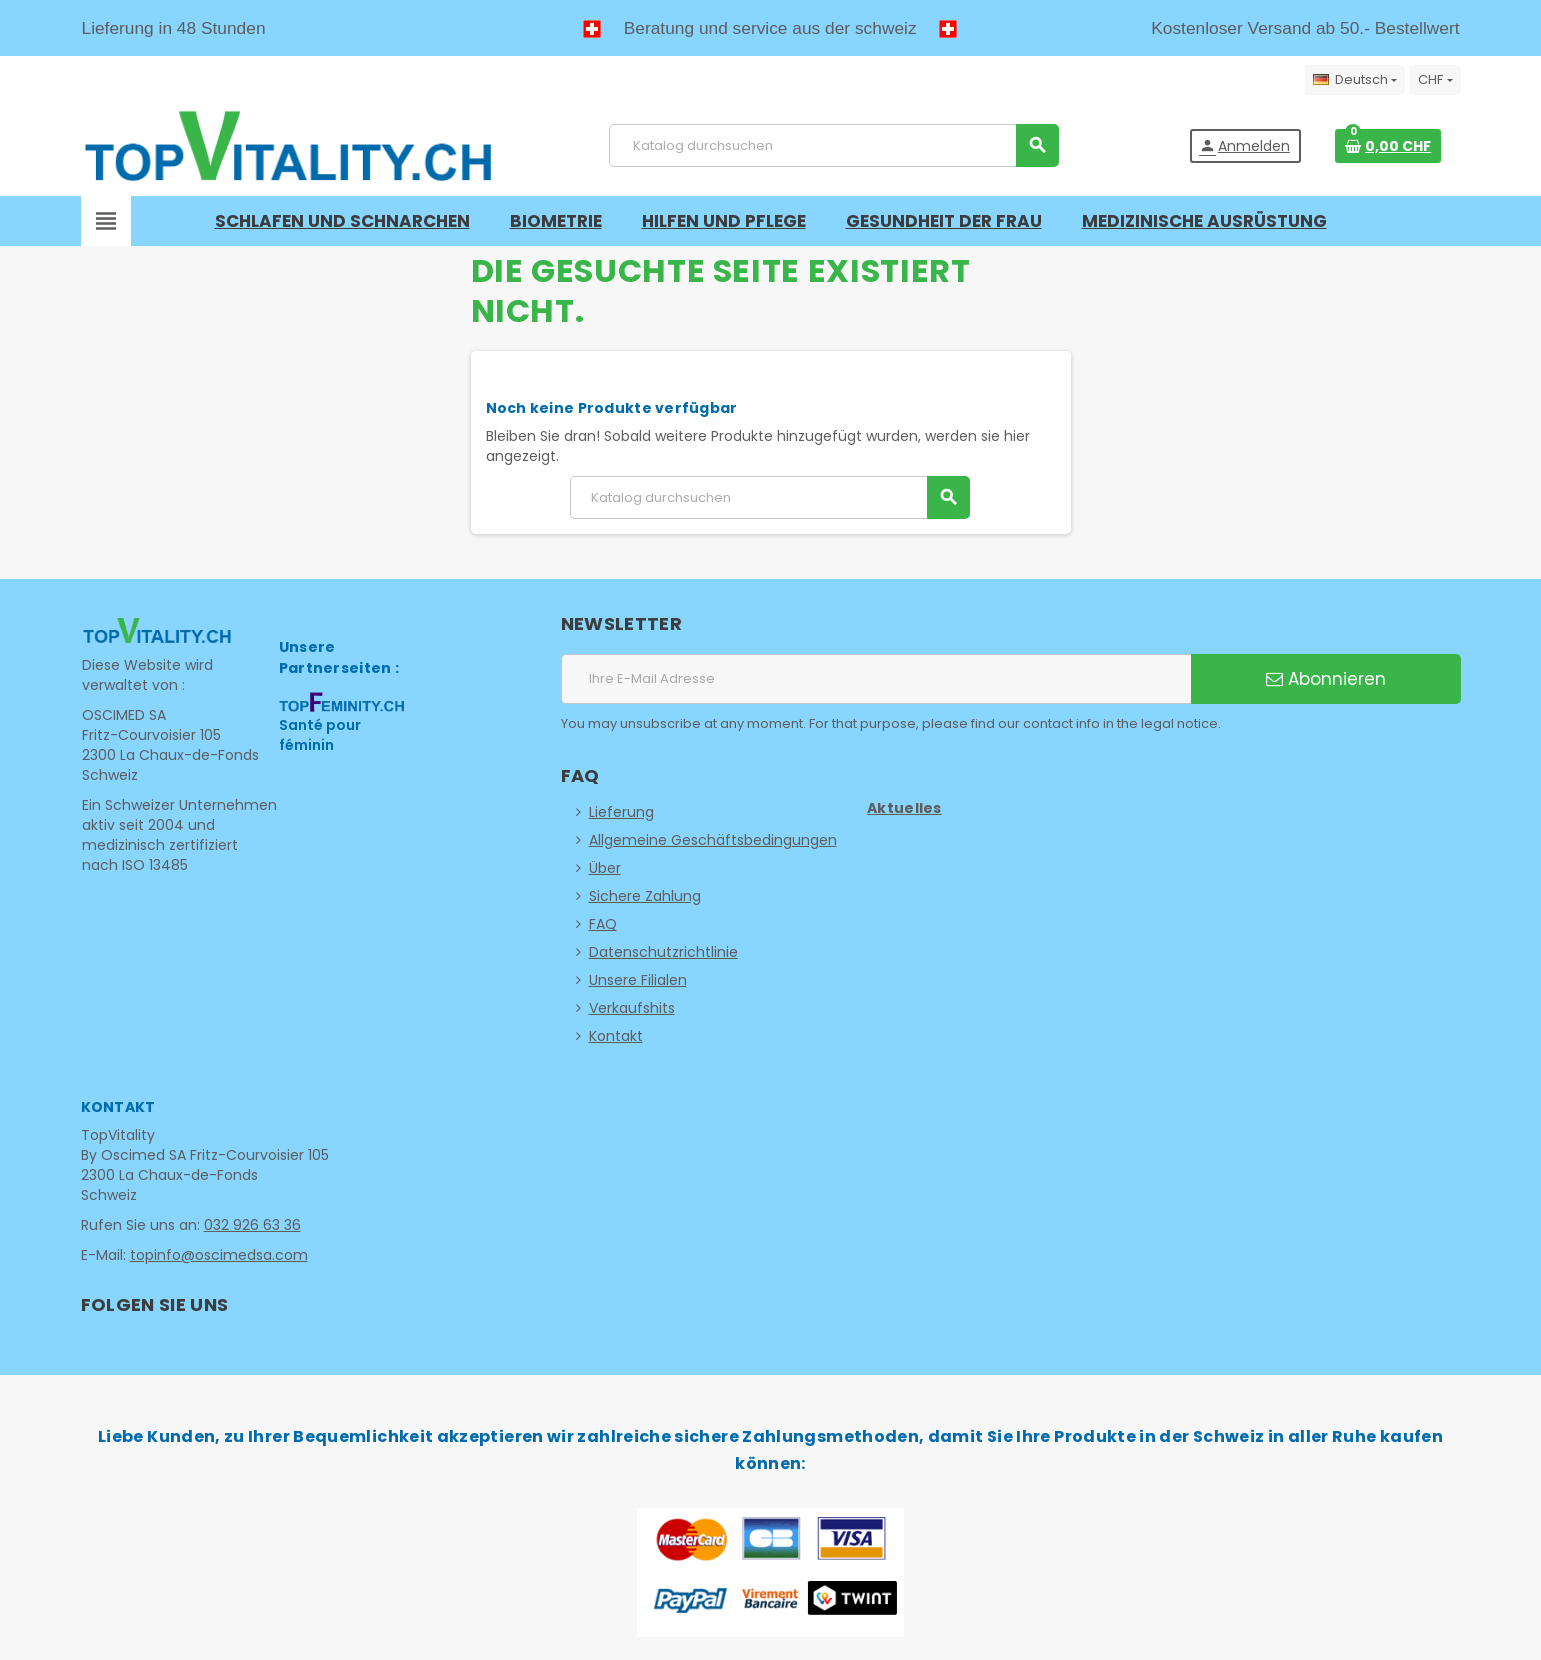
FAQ (603, 924)
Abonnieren (1326, 679)
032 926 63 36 (252, 1225)
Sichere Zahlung (645, 896)
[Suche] (833, 145)
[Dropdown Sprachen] (1355, 80)
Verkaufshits (632, 1008)
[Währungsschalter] (1435, 80)
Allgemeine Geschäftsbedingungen (713, 840)
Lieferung (621, 812)
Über (605, 868)
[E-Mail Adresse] (876, 679)
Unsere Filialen (638, 980)
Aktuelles (904, 808)
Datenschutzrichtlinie (663, 952)
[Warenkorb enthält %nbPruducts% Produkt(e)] (1388, 146)
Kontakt (616, 1036)
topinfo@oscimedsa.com (219, 1255)
